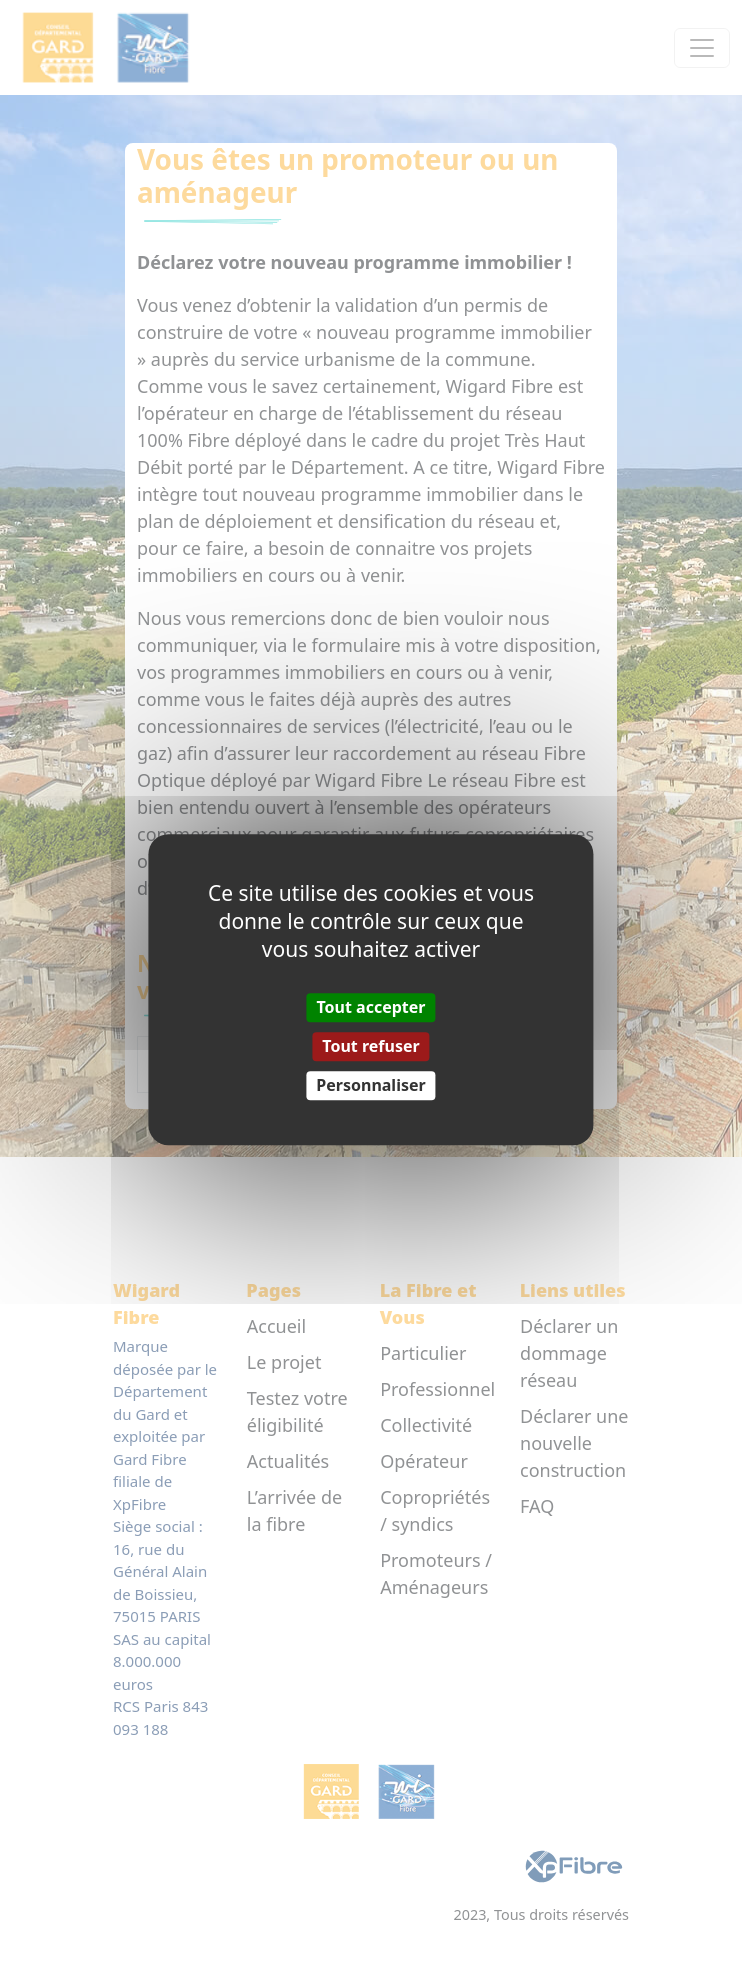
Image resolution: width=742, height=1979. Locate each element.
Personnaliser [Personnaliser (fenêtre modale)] (370, 1085)
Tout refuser (370, 1046)
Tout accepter (370, 1007)
